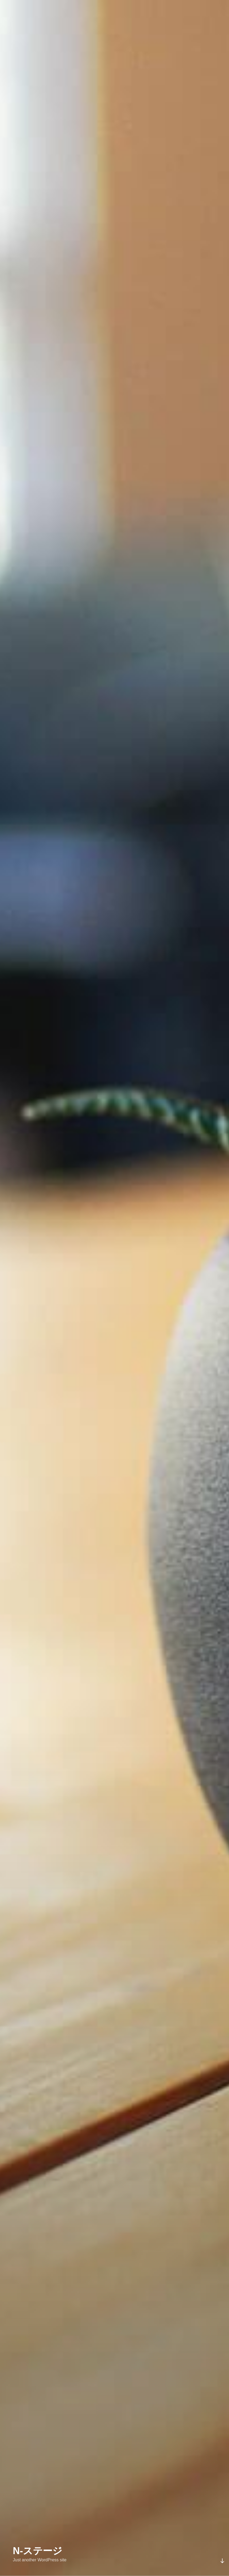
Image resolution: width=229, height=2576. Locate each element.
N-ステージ (37, 2550)
